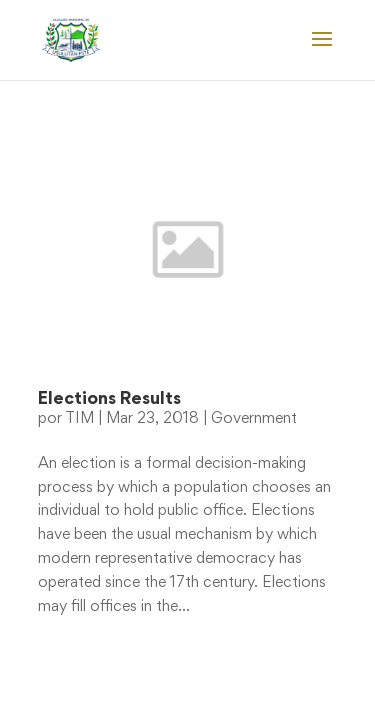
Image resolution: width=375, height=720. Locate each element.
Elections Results (109, 400)
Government (254, 419)
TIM (79, 419)
